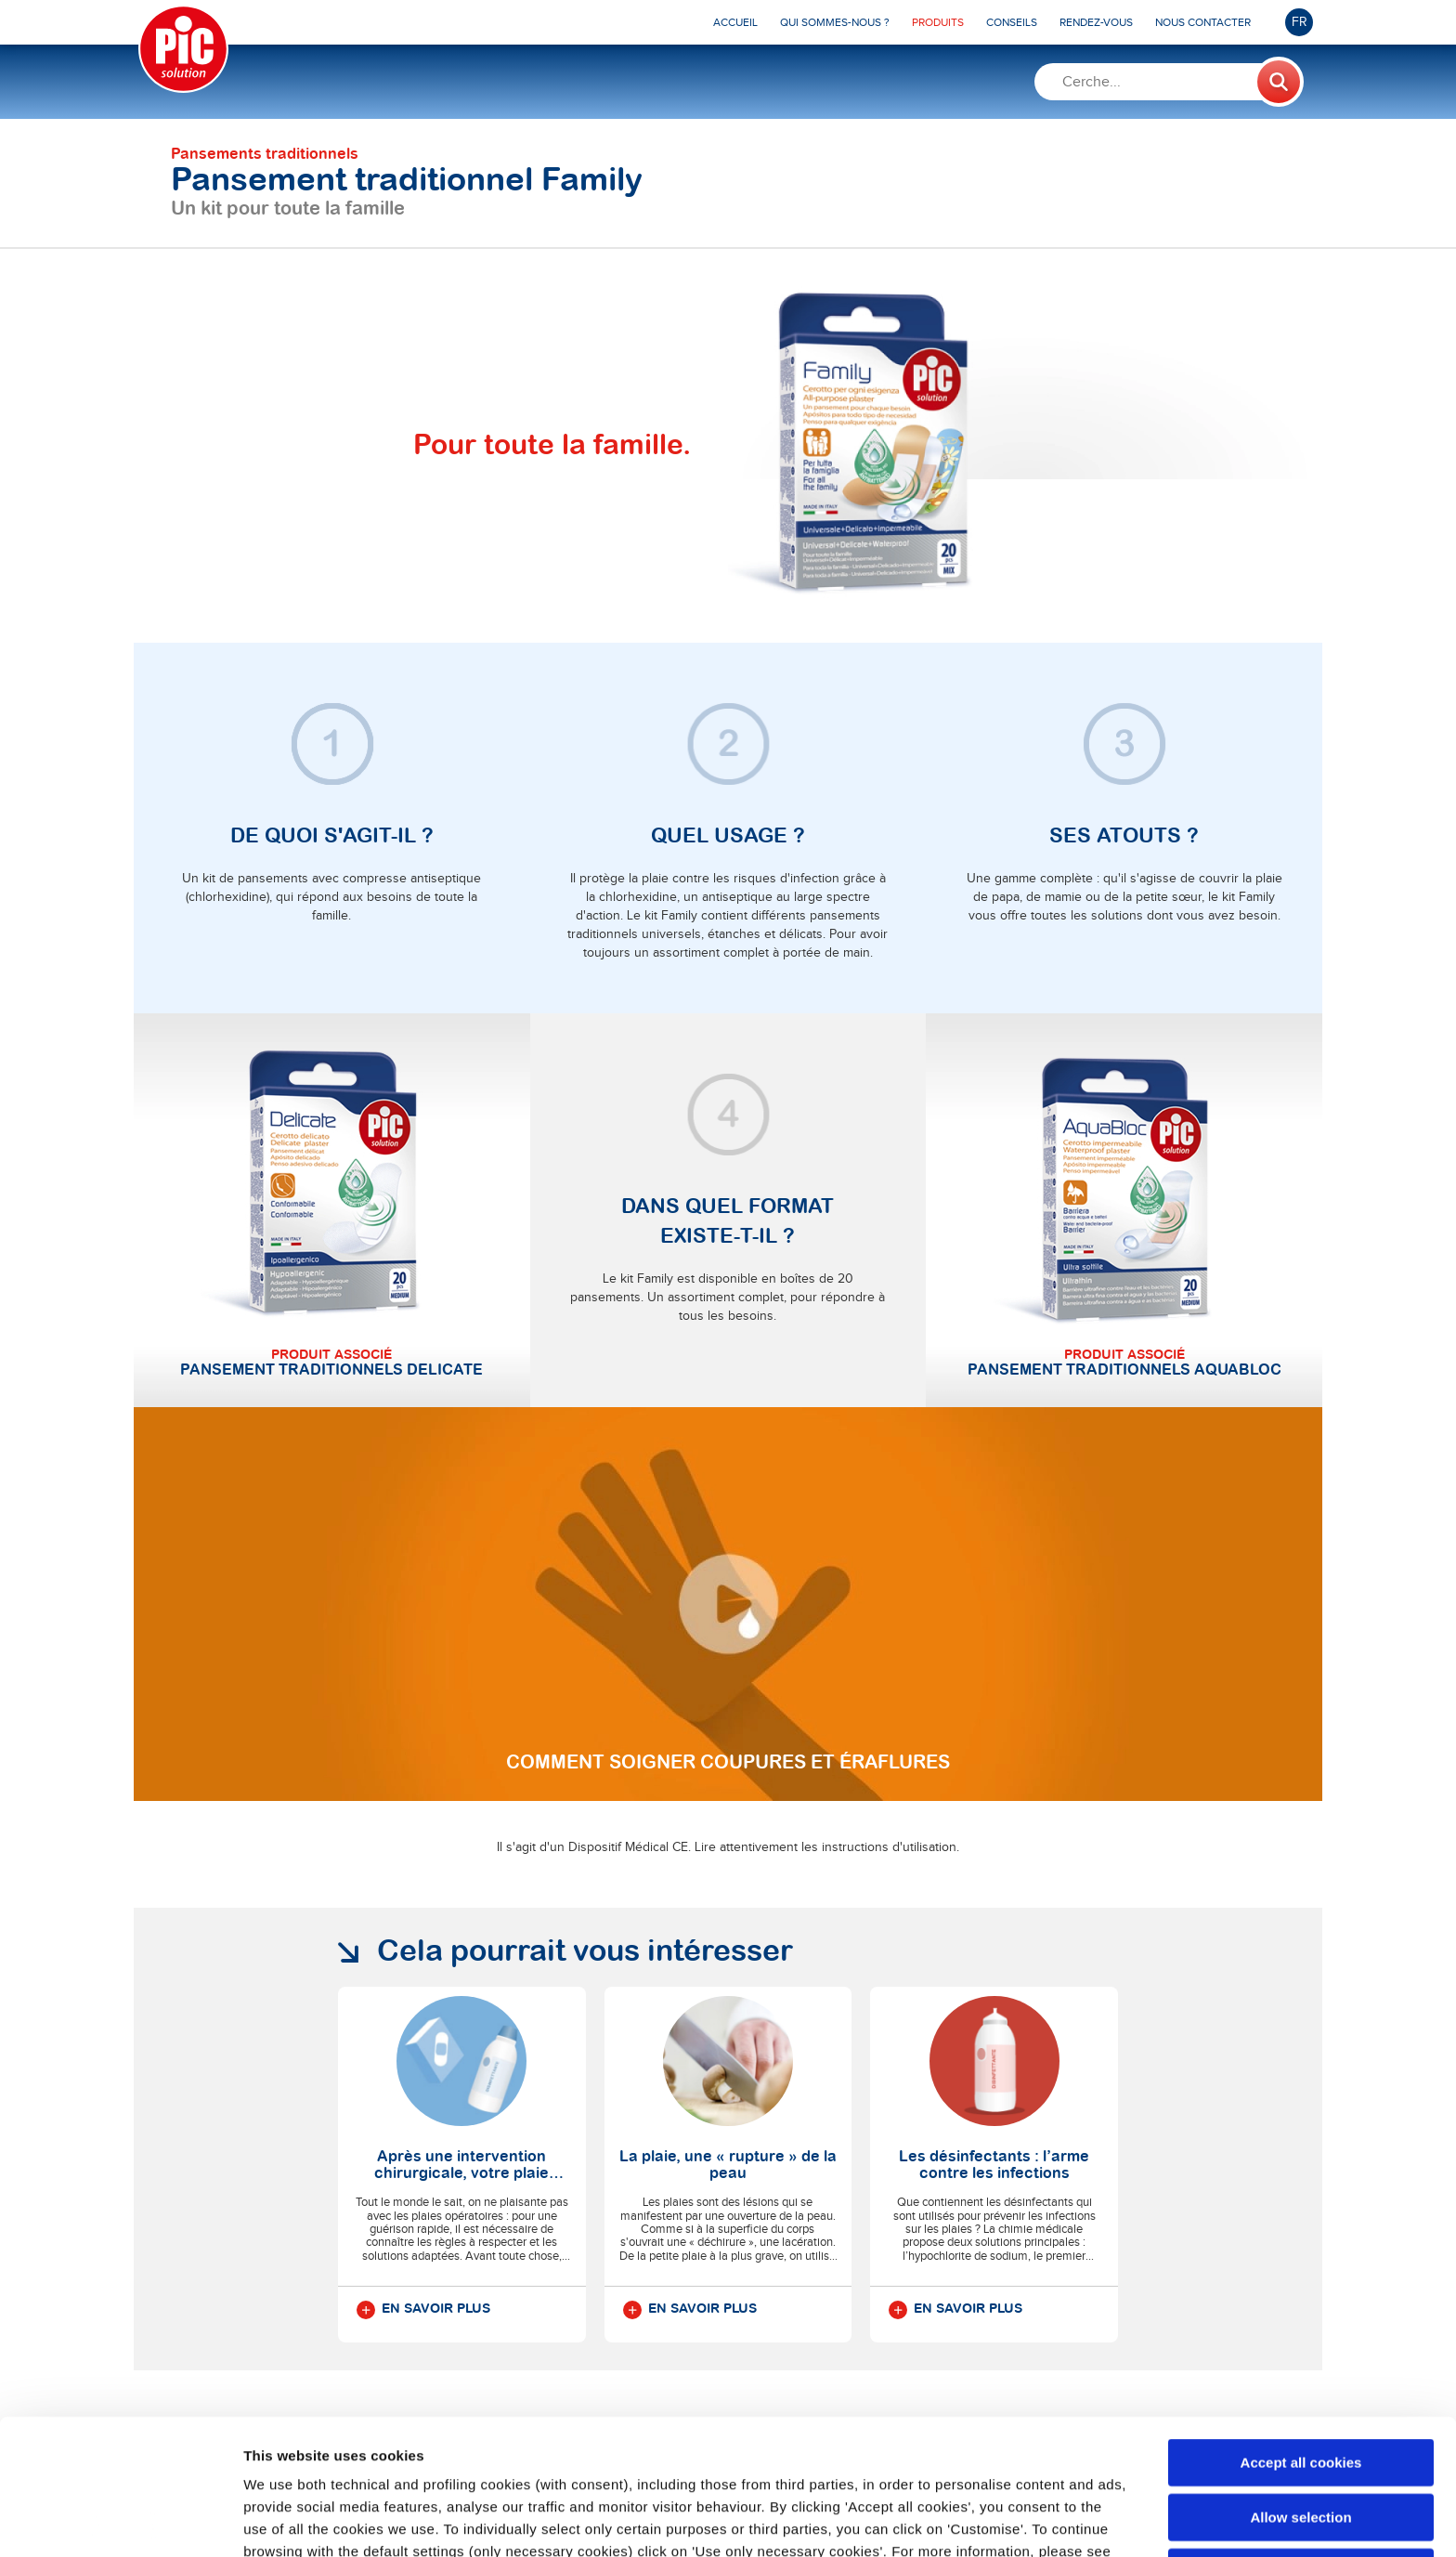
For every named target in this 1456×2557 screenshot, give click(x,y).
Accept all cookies (1301, 2327)
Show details (974, 2520)
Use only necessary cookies (1301, 2437)
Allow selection (1300, 2382)
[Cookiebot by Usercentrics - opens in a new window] (120, 2521)
